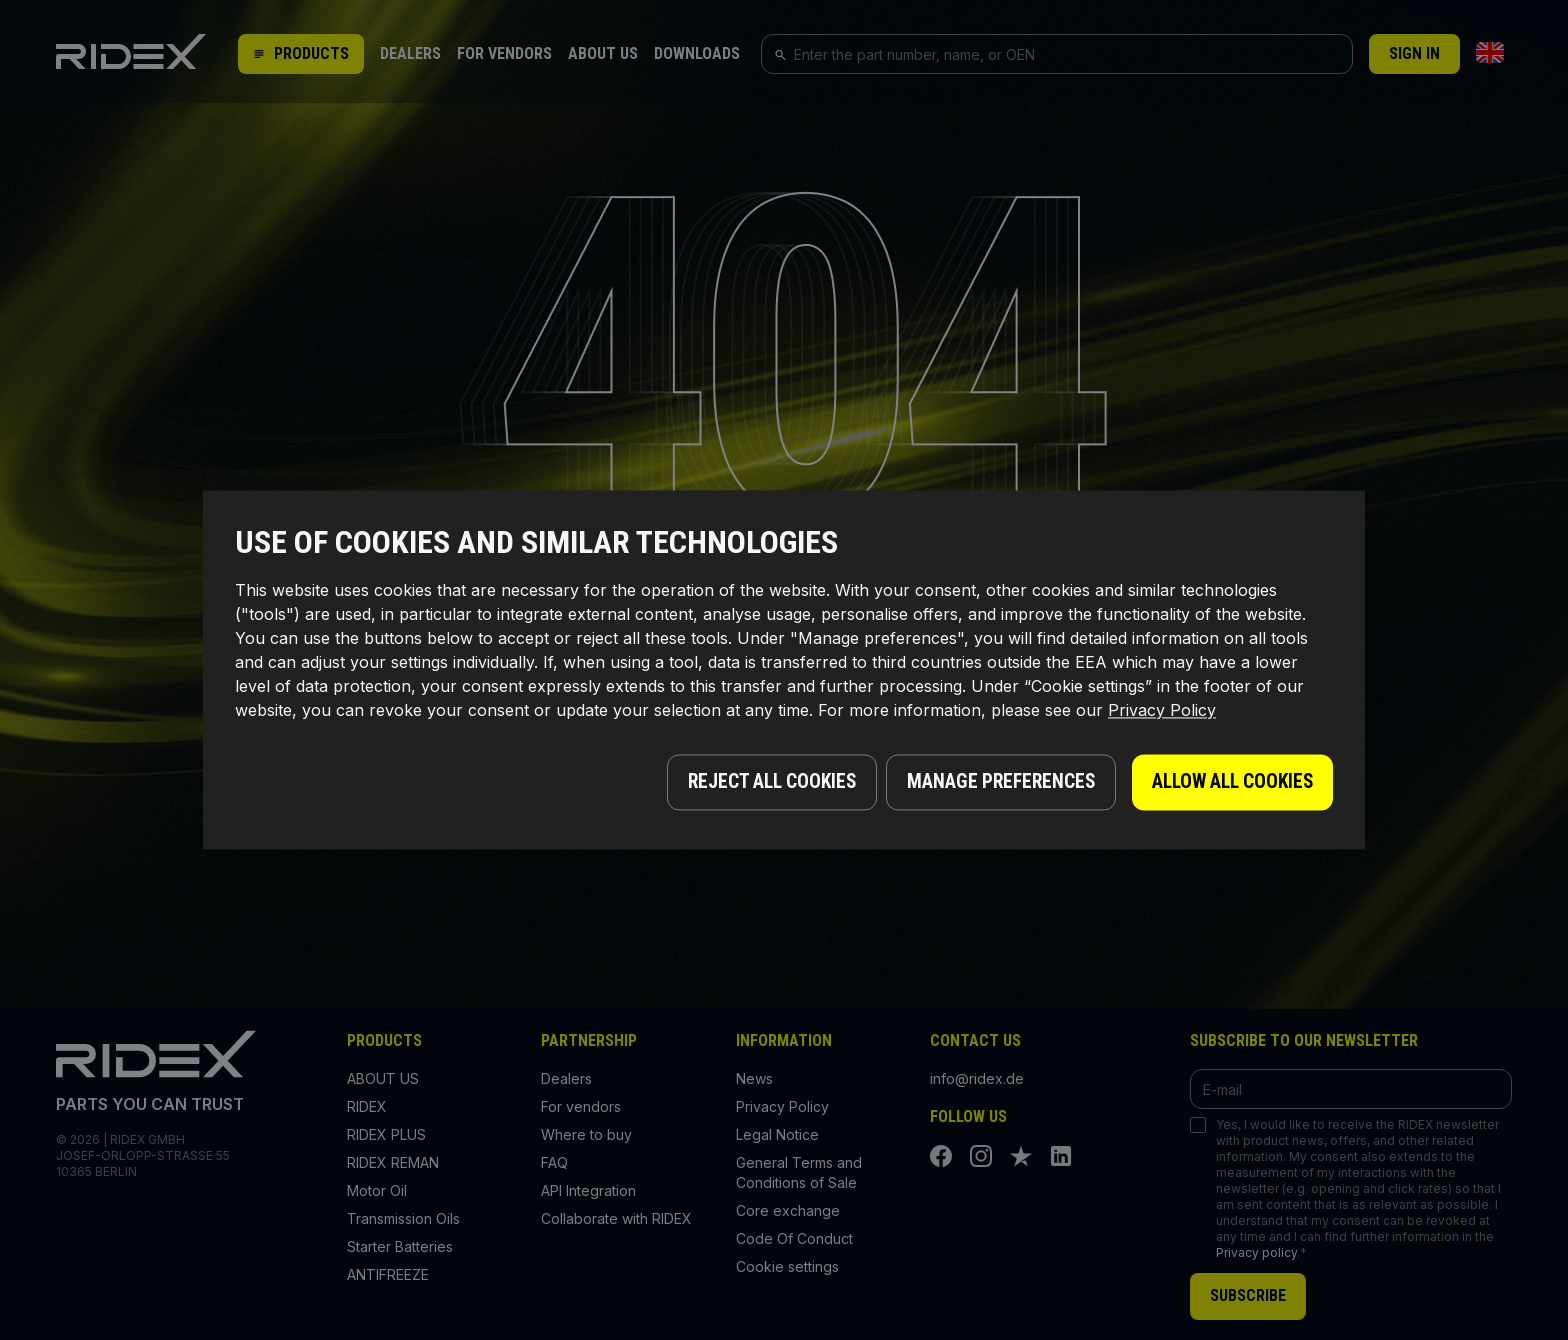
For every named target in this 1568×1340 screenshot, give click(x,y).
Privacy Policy (1162, 714)
